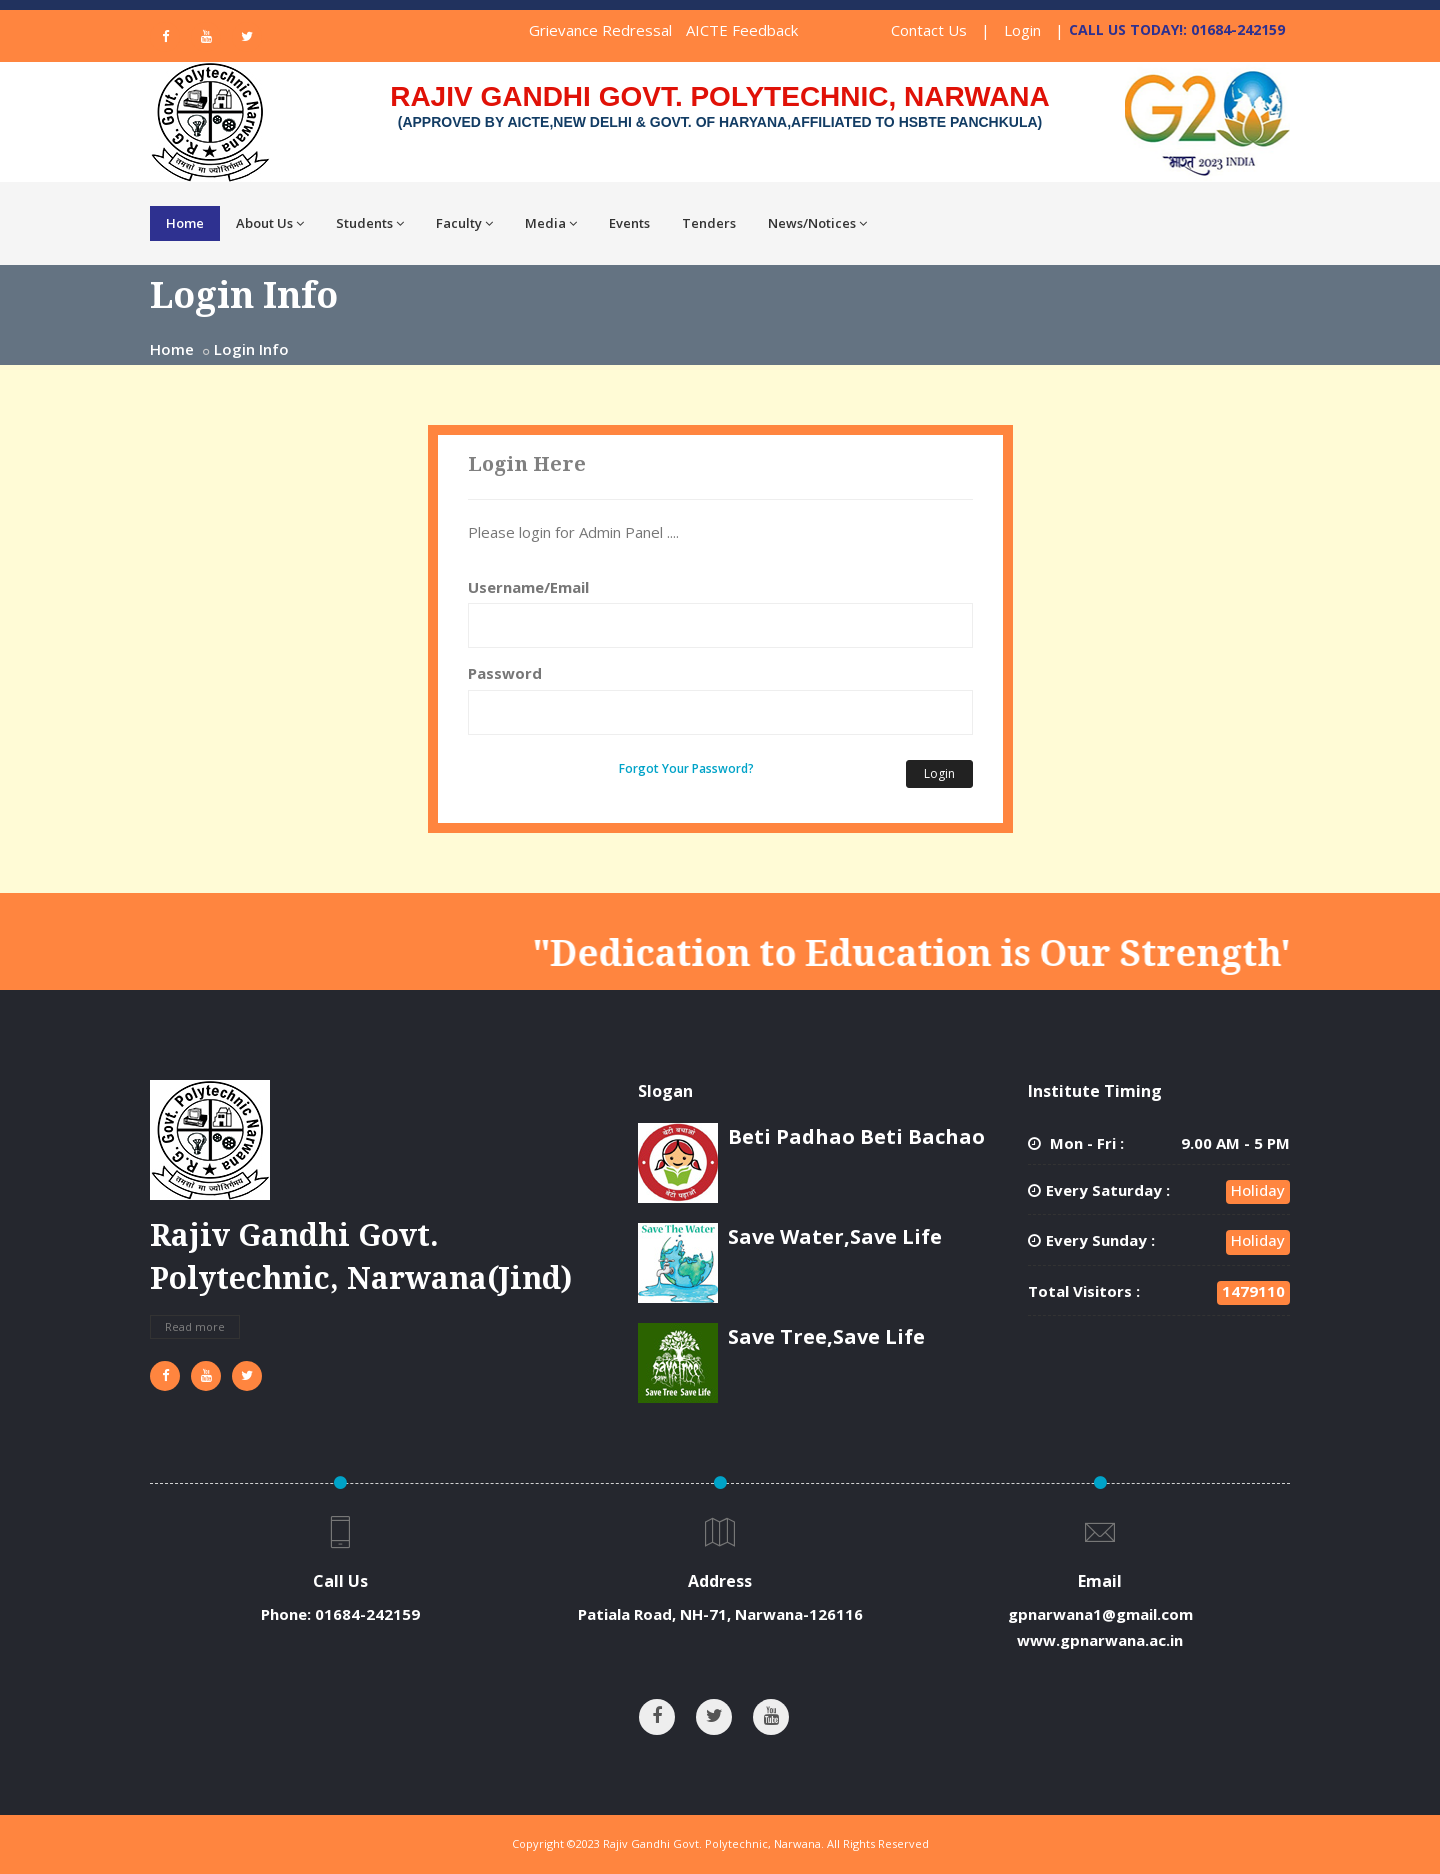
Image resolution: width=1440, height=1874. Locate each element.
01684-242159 (367, 1614)
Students (370, 223)
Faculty (464, 223)
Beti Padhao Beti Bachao (856, 1136)
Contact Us (929, 30)
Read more (195, 1326)
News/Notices (817, 223)
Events (629, 223)
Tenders (709, 223)
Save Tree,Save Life (826, 1336)
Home (185, 223)
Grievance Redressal (600, 30)
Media (551, 223)
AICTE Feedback (742, 30)
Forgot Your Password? (686, 768)
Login (1022, 30)
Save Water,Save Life (835, 1236)
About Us (270, 223)
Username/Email (528, 587)
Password (505, 673)
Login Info (251, 349)
